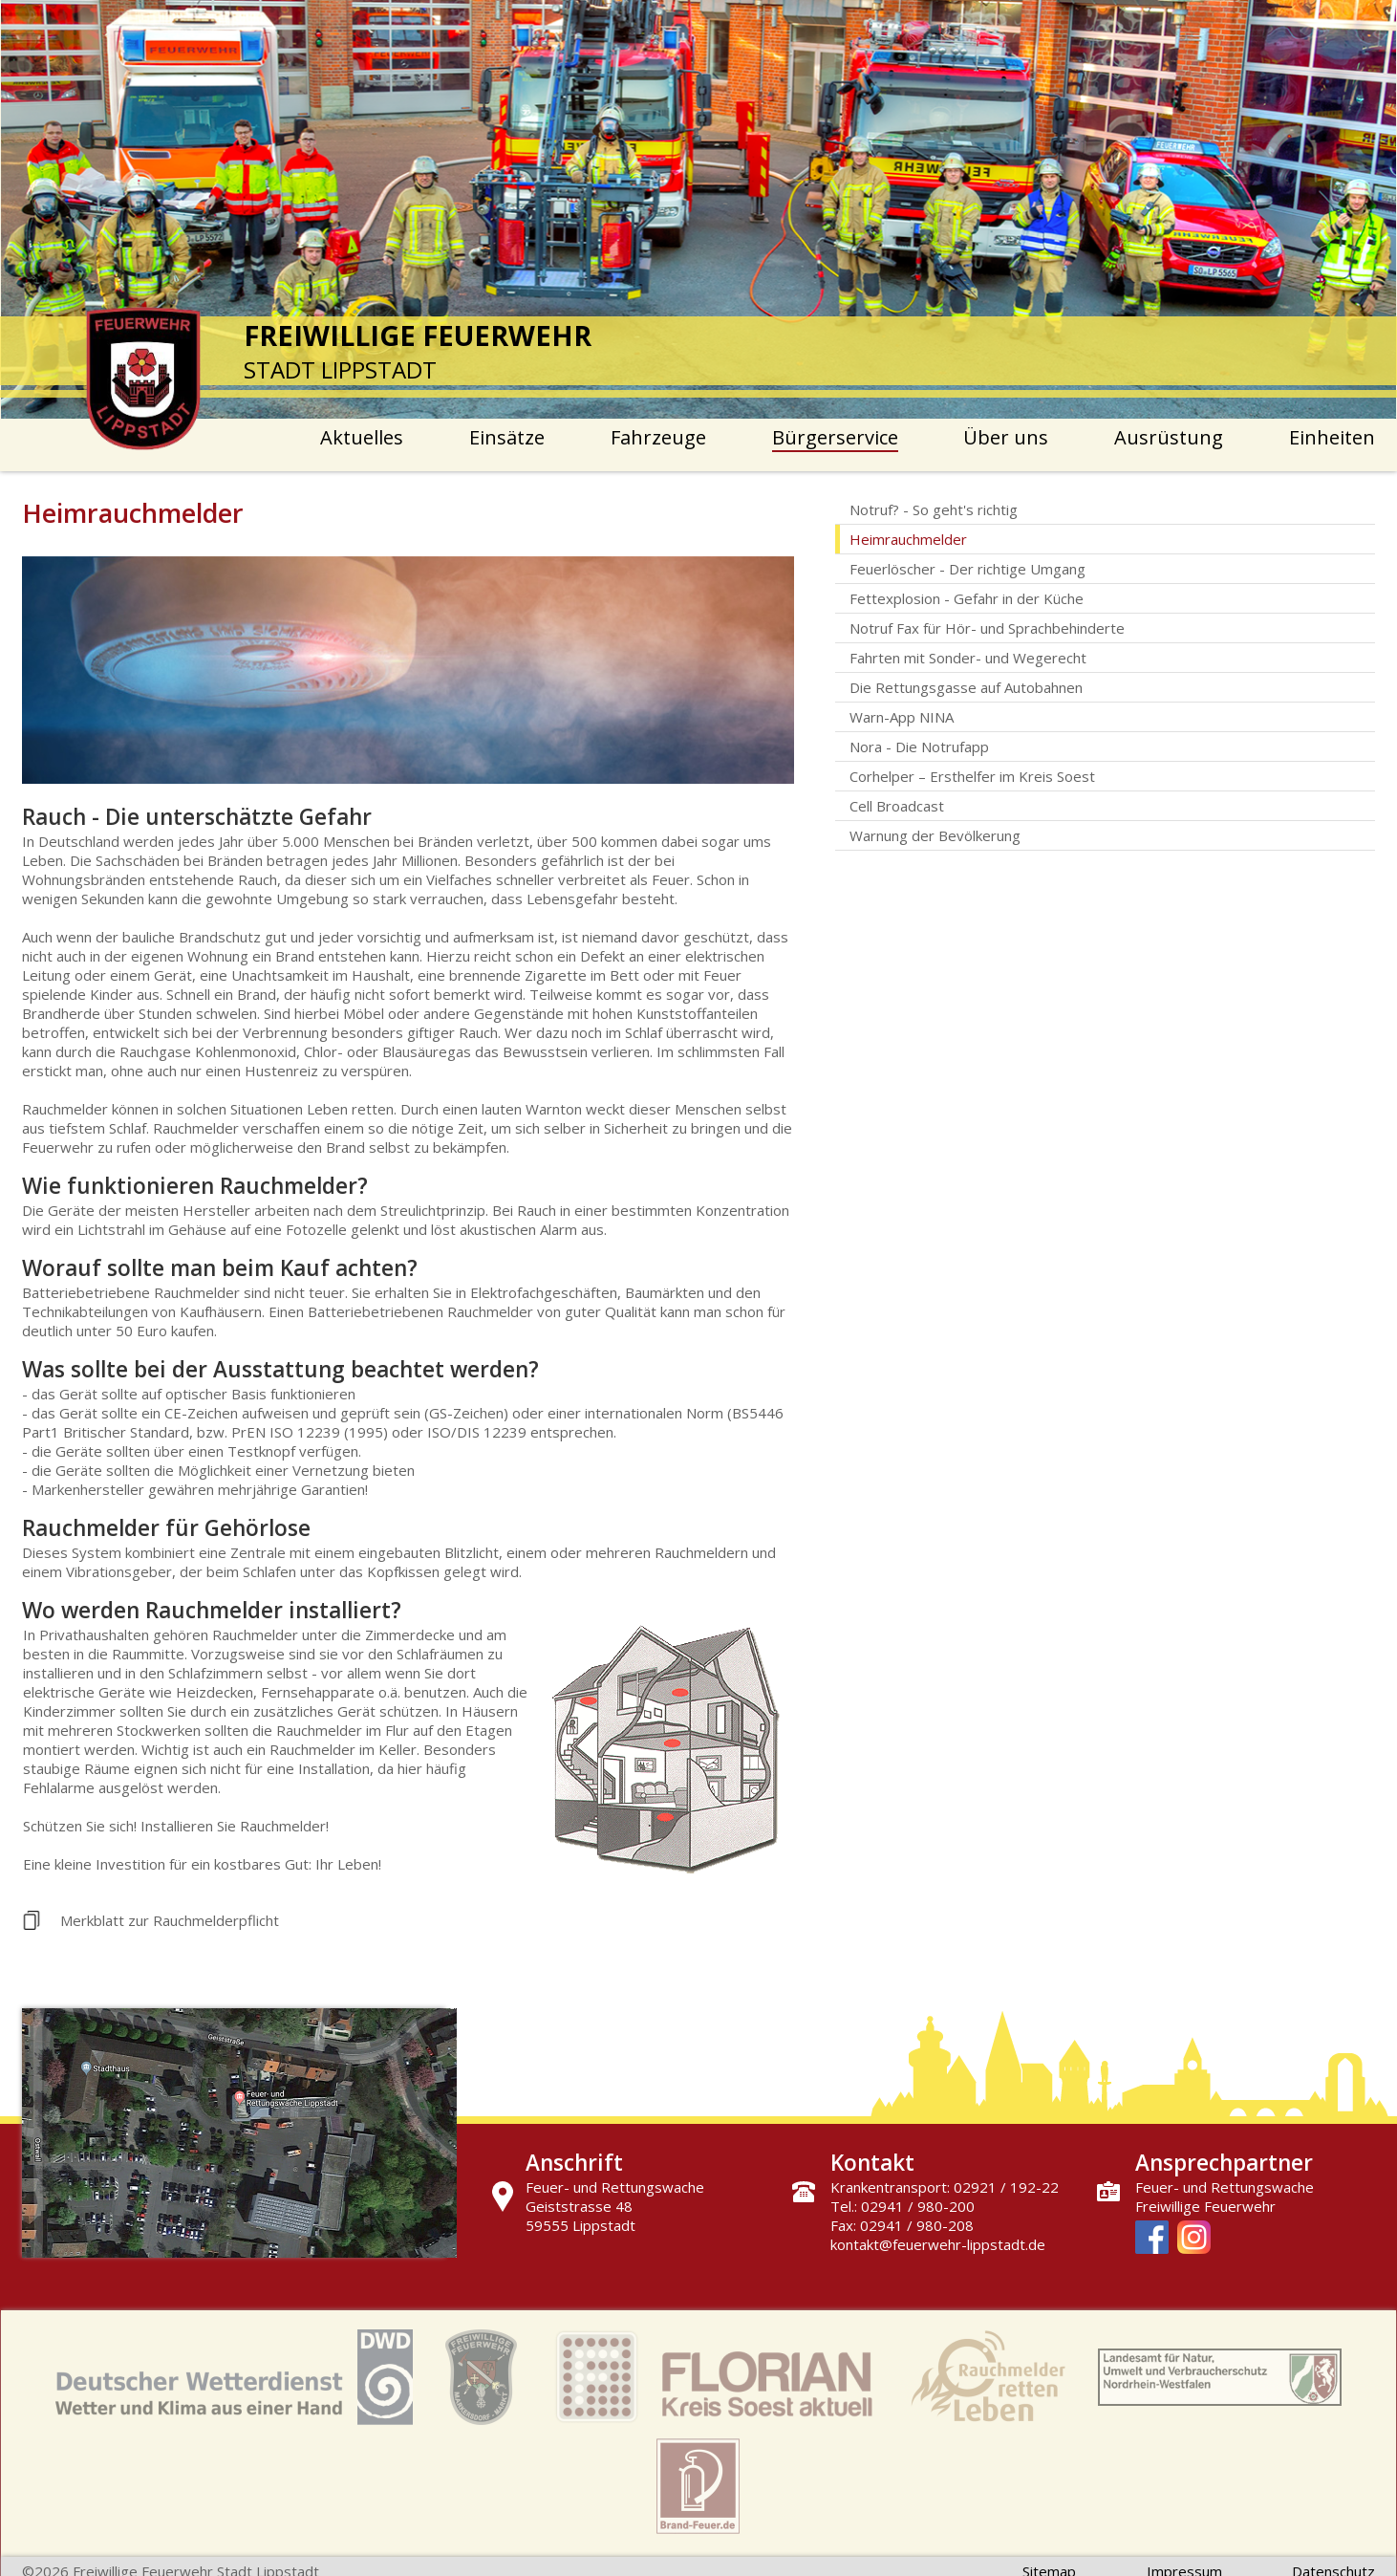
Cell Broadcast (896, 805)
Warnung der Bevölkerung (935, 835)
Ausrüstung (1168, 437)
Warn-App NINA (901, 716)
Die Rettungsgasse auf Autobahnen (966, 687)
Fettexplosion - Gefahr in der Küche (966, 598)
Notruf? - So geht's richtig (933, 509)
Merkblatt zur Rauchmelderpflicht (169, 1920)
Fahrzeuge (658, 437)
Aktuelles (361, 437)
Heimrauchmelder (908, 539)
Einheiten (1332, 437)
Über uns (1005, 437)
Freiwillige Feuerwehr (1205, 2206)
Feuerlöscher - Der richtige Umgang (967, 568)
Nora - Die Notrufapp (919, 746)
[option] (699, 209)
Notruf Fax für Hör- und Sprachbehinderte (987, 628)
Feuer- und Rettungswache (1224, 2187)
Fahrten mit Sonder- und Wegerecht (967, 657)
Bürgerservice (835, 437)
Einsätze (507, 437)
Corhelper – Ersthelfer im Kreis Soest (972, 776)
